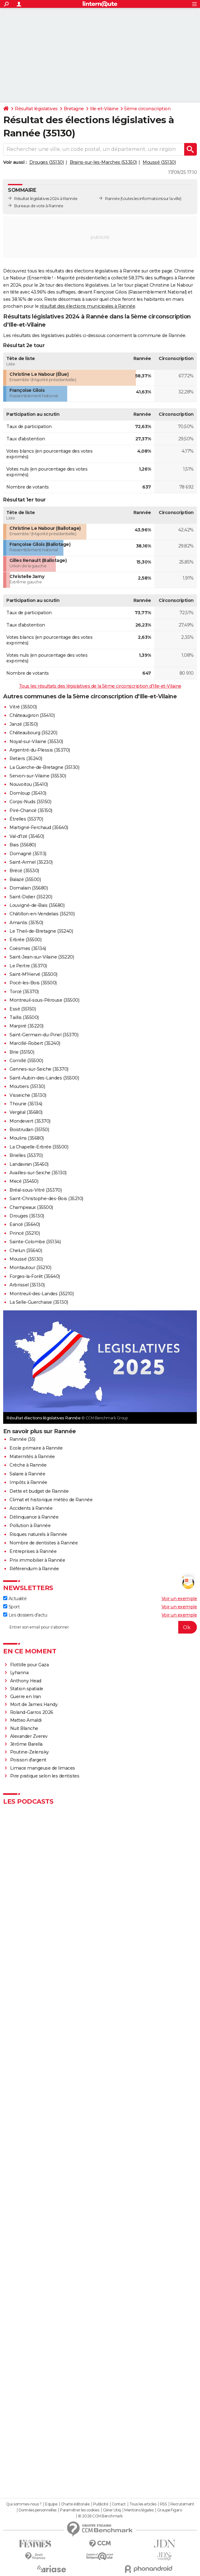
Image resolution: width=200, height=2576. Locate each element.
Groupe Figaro (169, 2510)
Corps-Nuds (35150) (30, 801)
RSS (163, 2504)
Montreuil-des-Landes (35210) (41, 1294)
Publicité (100, 2504)
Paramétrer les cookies (79, 2510)
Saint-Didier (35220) (30, 897)
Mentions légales (138, 2510)
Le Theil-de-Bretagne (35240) (41, 931)
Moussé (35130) (159, 162)
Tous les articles (142, 2504)
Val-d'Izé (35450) (26, 836)
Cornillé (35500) (26, 1060)
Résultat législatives (36, 109)
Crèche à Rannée (28, 1465)
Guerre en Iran (25, 1696)
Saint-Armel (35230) (31, 862)
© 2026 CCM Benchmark (100, 2516)
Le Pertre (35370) (28, 966)
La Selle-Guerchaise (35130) (38, 1302)
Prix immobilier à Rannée (37, 1560)
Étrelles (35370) (26, 819)
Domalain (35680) (28, 888)
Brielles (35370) (26, 1155)
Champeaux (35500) (31, 1207)
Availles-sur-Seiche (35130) (38, 1173)
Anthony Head (25, 1681)
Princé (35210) (24, 1233)
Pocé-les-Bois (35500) (33, 983)
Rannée (112, 198)
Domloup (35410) (27, 793)
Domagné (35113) (27, 853)
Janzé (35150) (23, 724)
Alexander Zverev (29, 1736)
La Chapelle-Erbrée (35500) (38, 1147)
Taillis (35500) (24, 1017)
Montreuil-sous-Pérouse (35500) (44, 1000)
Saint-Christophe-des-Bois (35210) (46, 1198)
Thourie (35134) (25, 1104)
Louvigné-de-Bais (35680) (36, 905)
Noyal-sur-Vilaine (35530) (36, 741)
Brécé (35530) (24, 870)
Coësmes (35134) (27, 948)
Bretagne (74, 109)
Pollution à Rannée (29, 1525)
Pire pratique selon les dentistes (44, 1776)
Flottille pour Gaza (29, 1665)
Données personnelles (37, 2510)
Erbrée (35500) (25, 939)
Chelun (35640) (25, 1250)
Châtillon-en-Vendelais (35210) (41, 914)
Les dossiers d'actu (25, 1615)
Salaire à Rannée (27, 1474)
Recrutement (182, 2504)
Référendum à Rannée (34, 1568)
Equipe (51, 2504)
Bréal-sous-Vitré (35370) (35, 1190)
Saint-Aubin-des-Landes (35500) (44, 1078)
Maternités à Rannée (32, 1456)
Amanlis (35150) (26, 922)
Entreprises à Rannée (32, 1551)
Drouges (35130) (46, 162)
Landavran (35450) (29, 1164)
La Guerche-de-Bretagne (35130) (44, 767)
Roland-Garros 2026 (31, 1712)
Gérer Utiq (112, 2510)
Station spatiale (26, 1689)
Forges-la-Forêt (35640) (34, 1276)
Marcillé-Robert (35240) (34, 1043)
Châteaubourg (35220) (33, 733)
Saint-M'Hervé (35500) (33, 974)
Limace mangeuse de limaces (42, 1768)
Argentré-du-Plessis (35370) (39, 750)
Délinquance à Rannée (33, 1517)
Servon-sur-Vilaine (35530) (37, 776)
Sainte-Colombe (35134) (35, 1242)
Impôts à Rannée (28, 1482)
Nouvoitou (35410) (28, 784)
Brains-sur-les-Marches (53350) (103, 162)
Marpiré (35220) (26, 1026)
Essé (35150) (22, 1009)
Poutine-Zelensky (29, 1752)
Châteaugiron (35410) (32, 715)
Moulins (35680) (26, 1138)
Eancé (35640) (24, 1224)
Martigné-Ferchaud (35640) (38, 827)
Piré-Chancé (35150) (30, 810)
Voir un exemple (179, 1598)
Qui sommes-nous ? (24, 2504)
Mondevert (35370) (29, 1121)
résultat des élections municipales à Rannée (87, 306)
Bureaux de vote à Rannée (38, 205)
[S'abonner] (100, 1627)
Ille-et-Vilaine (104, 109)
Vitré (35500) (23, 707)
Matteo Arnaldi (26, 1720)
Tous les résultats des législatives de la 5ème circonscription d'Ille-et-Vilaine (100, 686)
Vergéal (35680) (26, 1112)
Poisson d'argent (28, 1760)
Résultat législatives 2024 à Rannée (46, 198)
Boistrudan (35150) (29, 1129)
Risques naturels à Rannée (38, 1534)
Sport (11, 1607)
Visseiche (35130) (27, 1095)
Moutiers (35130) (27, 1086)
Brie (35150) (21, 1052)
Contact (119, 2504)
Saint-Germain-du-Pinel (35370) (43, 1035)
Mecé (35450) (23, 1181)
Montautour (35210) (30, 1267)
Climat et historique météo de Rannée (50, 1500)
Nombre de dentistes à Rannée (43, 1543)
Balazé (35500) (25, 879)
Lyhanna (19, 1672)
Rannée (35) (22, 1439)
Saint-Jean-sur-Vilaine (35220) (41, 957)
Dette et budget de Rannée (39, 1491)
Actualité (14, 1598)
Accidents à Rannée (30, 1508)
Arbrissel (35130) (27, 1285)
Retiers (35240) (25, 758)
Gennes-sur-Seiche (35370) (38, 1069)
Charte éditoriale (75, 2504)
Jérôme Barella (26, 1744)
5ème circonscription (147, 109)
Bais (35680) (22, 845)
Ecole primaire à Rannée (36, 1448)
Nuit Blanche (24, 1728)
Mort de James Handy (34, 1704)
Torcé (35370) (24, 991)
